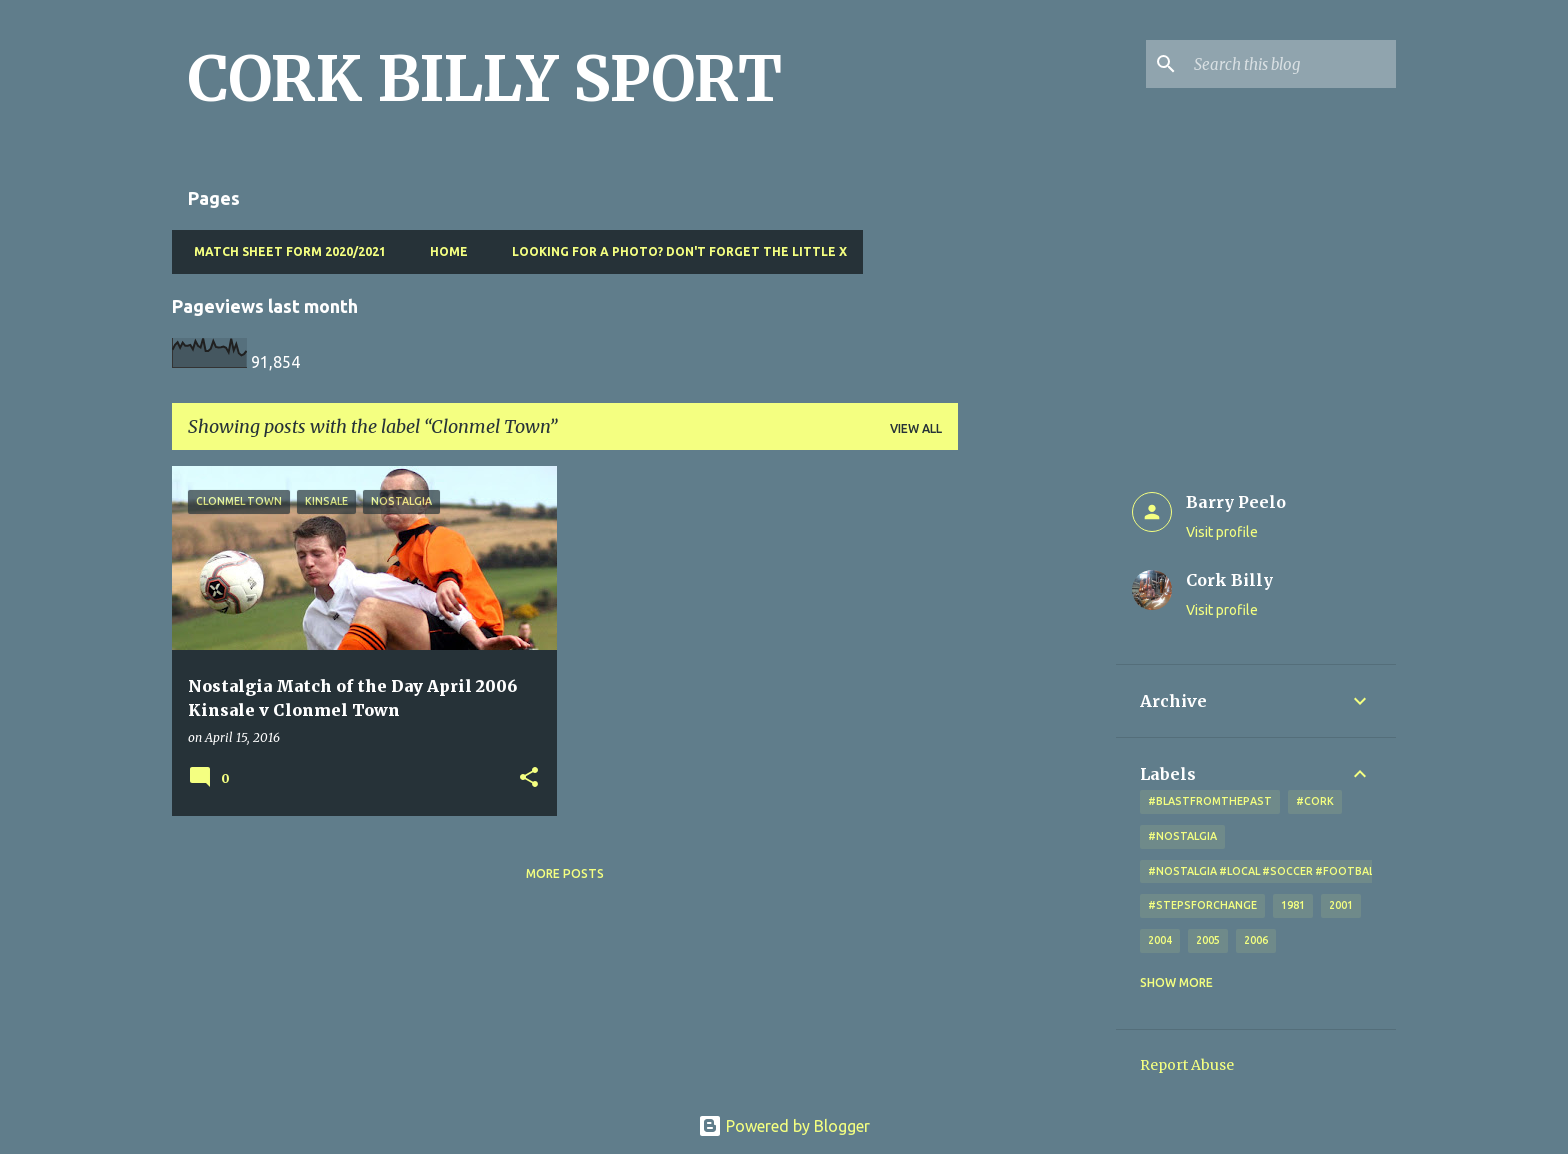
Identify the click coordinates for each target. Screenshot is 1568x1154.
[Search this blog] (1291, 64)
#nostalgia (1182, 836)
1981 (1293, 905)
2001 (1341, 905)
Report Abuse (1187, 1065)
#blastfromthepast (1210, 801)
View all (916, 428)
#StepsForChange (1202, 905)
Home (443, 251)
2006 (1256, 940)
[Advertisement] (1037, 766)
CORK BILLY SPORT (485, 79)
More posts (565, 873)
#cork (1315, 801)
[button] (529, 778)
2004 (1160, 940)
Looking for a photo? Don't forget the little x (673, 251)
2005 (1208, 940)
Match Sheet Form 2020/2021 (284, 251)
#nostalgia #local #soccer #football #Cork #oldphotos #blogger (1353, 871)
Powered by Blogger (784, 1126)
